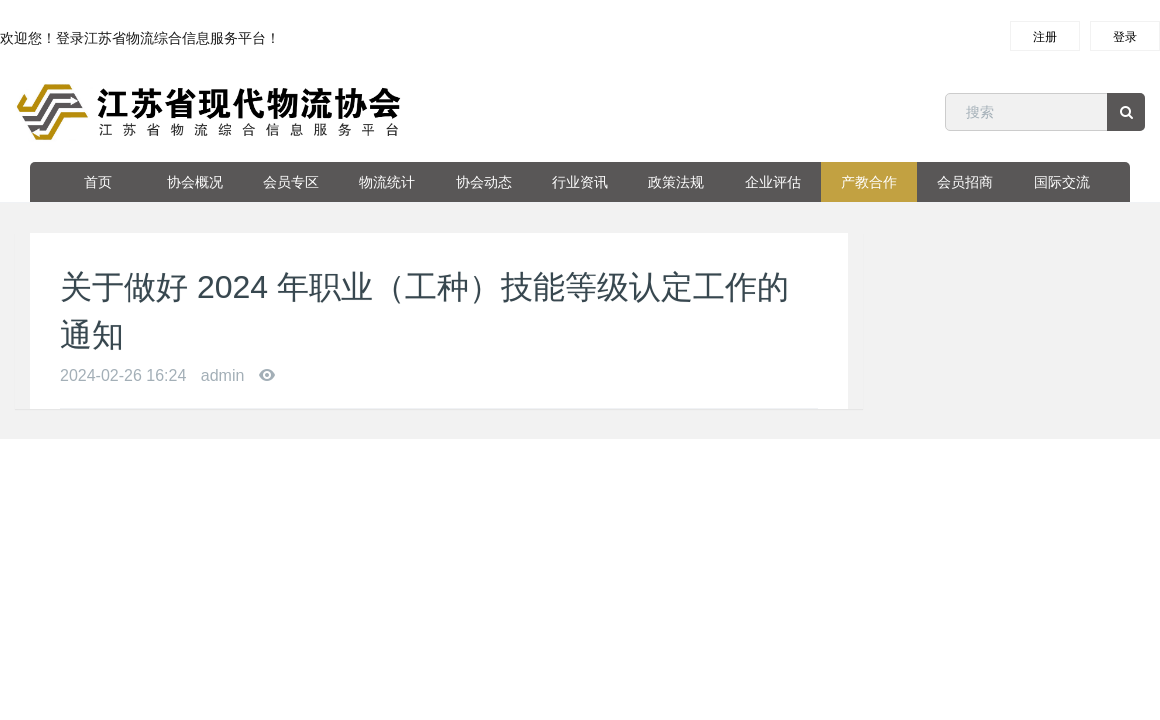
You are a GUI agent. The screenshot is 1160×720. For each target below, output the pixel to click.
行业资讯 (580, 182)
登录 (1125, 37)
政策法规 (676, 182)
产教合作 (869, 182)
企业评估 (773, 182)
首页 (98, 182)
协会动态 (484, 182)
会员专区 (291, 182)
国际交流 (1062, 182)
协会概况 (195, 182)
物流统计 (387, 182)
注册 (1045, 37)
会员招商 (965, 182)
